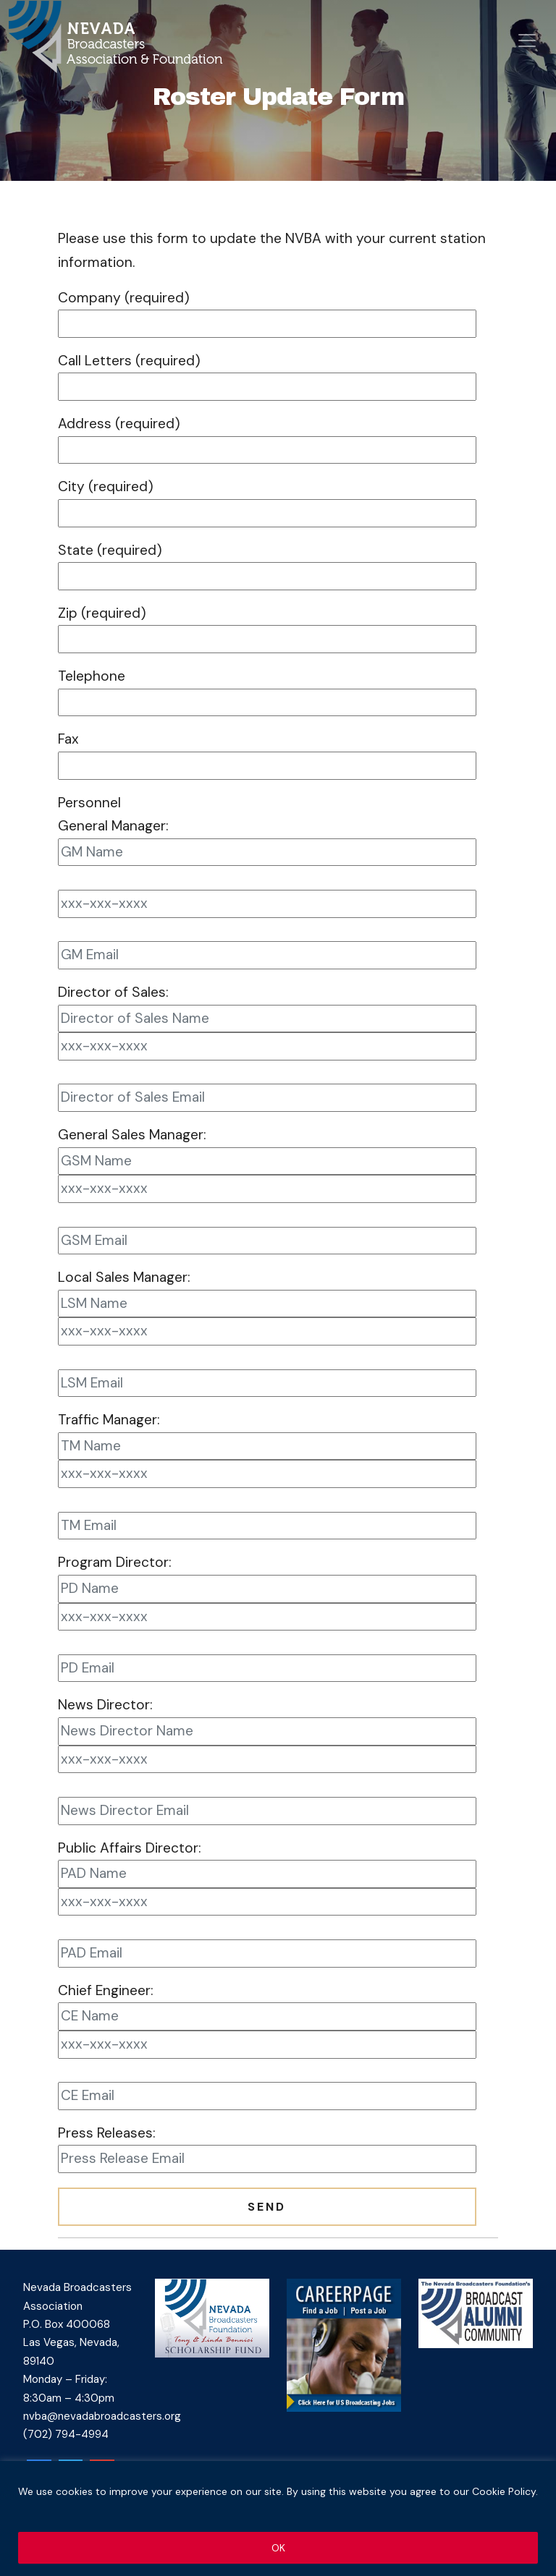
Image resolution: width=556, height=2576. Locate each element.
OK (278, 2547)
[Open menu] (527, 40)
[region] (278, 2518)
